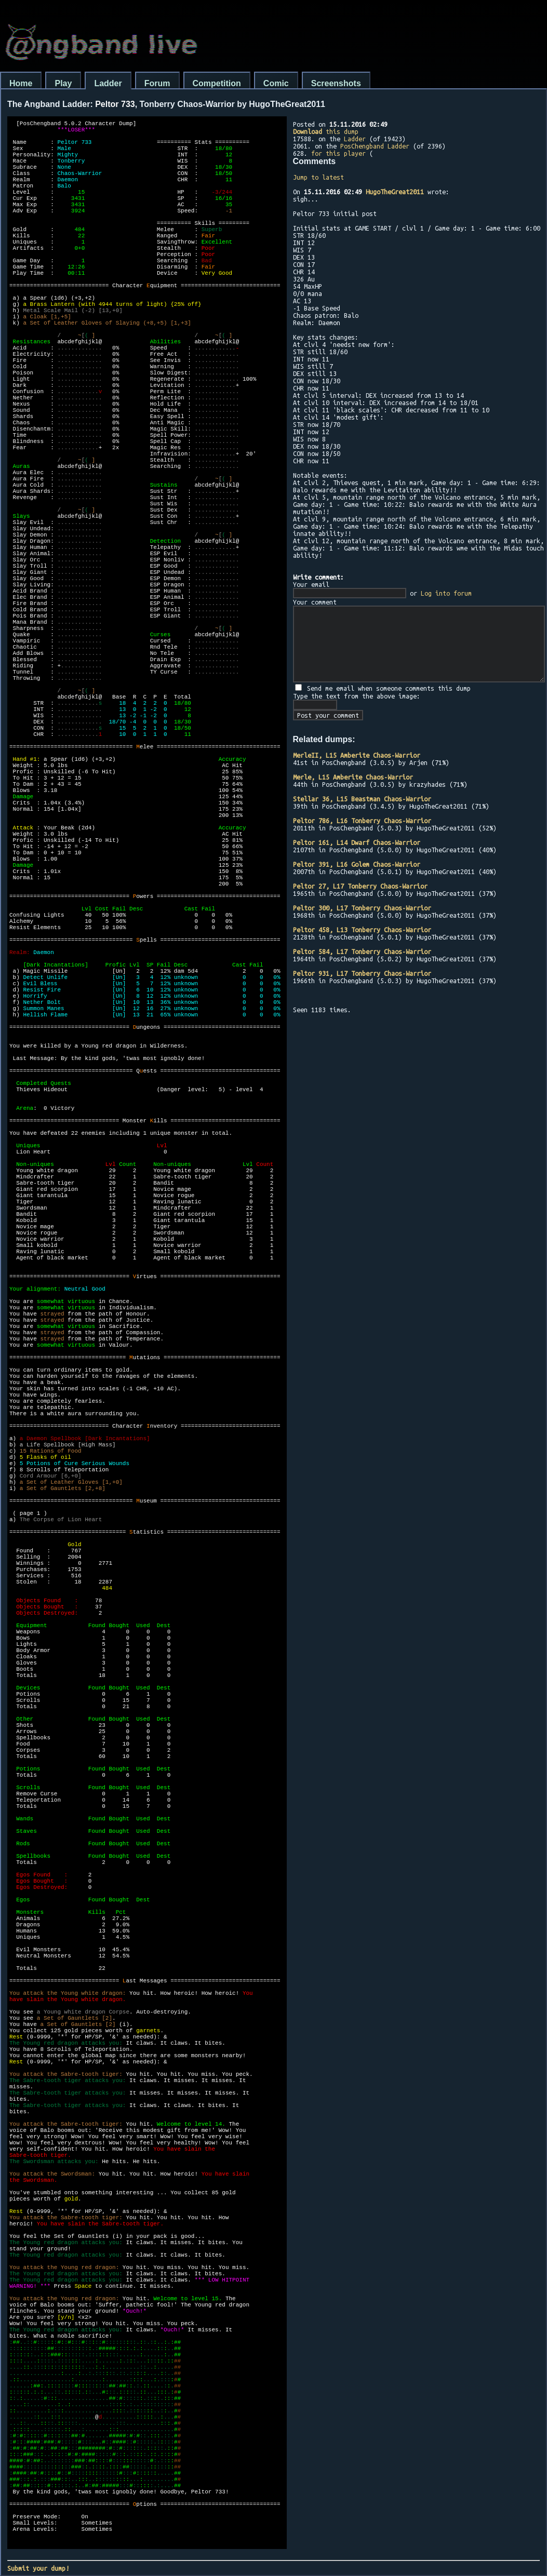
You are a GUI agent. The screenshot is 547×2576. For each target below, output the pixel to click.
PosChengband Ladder (374, 146)
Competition (217, 83)
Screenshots (336, 83)
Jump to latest (318, 177)
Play (63, 83)
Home (20, 83)
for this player (338, 153)
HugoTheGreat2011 (395, 191)
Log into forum (446, 593)
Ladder (108, 83)
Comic (276, 83)
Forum (157, 83)
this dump (325, 131)
